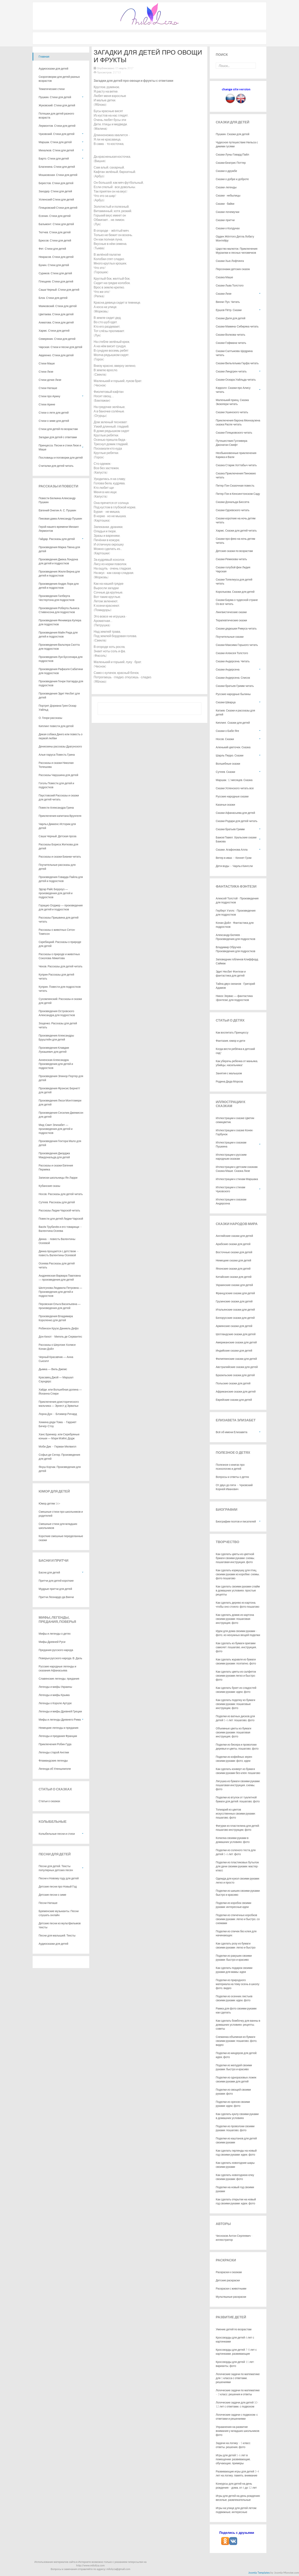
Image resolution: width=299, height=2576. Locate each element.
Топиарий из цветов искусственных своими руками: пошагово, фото (236, 1813)
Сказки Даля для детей (230, 318)
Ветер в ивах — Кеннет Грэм (233, 857)
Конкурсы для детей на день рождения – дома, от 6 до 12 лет (236, 2485)
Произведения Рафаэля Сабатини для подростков (61, 671)
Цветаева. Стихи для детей (56, 314)
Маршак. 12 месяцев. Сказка (234, 780)
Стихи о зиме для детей (54, 420)
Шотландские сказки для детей (236, 1334)
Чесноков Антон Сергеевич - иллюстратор (234, 2237)
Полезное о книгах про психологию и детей (230, 1466)
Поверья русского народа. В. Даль (60, 1658)
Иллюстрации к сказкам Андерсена (231, 1201)
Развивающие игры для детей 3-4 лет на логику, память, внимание (237, 2473)
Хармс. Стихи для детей (54, 330)
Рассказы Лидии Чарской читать (59, 1210)
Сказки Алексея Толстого (232, 653)
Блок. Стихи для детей (53, 297)
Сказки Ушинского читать (232, 412)
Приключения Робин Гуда (55, 1744)
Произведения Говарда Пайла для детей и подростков (61, 879)
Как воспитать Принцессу (232, 1032)
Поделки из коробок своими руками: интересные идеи (233, 1905)
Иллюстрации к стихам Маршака (237, 1179)
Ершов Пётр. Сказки (229, 310)
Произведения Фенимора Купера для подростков (60, 622)
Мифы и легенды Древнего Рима (60, 1719)
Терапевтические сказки (231, 620)
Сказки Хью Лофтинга (230, 260)
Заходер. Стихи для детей (55, 191)
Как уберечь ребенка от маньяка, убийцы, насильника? (237, 1063)
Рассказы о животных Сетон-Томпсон (57, 931)
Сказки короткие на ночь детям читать (235, 520)
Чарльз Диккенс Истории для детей (57, 826)
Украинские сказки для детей (234, 1285)
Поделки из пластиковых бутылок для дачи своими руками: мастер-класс (237, 1866)
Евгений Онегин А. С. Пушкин (57, 510)
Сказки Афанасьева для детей (235, 812)
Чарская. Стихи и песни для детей (60, 347)
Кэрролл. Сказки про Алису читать (233, 389)
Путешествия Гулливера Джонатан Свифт (231, 442)
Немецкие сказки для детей (233, 1260)
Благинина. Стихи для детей (57, 166)
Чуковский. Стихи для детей (56, 134)
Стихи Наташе (48, 388)
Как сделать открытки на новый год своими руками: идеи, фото (236, 2201)
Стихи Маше (47, 363)
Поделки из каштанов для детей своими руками (236, 2140)
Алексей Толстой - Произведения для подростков (237, 900)
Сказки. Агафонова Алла (232, 849)
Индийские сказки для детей (234, 1350)
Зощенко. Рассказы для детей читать (58, 1025)
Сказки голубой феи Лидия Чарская (233, 569)
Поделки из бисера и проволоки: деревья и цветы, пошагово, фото (237, 1746)
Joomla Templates (259, 2572)
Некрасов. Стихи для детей (56, 256)
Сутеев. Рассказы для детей (57, 1202)
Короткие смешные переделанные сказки (61, 1538)
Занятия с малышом (229, 1073)
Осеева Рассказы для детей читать (57, 1265)
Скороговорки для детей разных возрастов (59, 78)
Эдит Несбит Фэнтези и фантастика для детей (231, 973)
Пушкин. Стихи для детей (55, 97)
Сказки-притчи (225, 220)
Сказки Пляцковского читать (234, 432)
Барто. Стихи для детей (54, 158)
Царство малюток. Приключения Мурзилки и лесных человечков (236, 250)
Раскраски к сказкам (229, 2272)
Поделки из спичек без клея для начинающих (236, 1933)
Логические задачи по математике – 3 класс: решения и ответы (238, 2392)
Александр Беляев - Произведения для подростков (235, 937)
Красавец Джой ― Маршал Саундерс (56, 1379)
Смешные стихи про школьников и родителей (61, 1513)
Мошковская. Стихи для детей (58, 175)
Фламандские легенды (53, 1760)
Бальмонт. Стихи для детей (56, 224)
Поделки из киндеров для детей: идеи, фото (236, 2055)
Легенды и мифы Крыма (54, 1695)
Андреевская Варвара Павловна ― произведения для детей (60, 1277)
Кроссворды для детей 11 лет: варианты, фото (235, 2363)
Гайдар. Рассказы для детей (57, 539)
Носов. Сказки (225, 739)
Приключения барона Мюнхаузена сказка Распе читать (238, 422)
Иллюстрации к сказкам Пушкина (231, 1144)
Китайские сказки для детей (233, 1276)
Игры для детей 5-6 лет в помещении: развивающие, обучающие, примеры (233, 2459)
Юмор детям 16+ (49, 1503)
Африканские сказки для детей (236, 1391)
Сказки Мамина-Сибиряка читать (237, 326)
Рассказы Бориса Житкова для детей (58, 846)
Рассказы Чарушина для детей (58, 775)
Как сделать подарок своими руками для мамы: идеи (234, 1969)
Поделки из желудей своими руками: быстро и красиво (234, 2067)
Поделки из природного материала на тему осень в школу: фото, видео (238, 1984)
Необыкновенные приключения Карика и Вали (236, 455)
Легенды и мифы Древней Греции (60, 1711)
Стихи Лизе (46, 371)
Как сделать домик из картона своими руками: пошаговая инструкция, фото (235, 1618)
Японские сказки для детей (233, 1268)
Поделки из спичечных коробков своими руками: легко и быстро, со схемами (238, 1919)
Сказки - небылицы (228, 195)
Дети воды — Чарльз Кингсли (234, 866)
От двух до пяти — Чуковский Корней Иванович (234, 1487)
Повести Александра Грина (56, 807)
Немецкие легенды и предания (58, 1727)
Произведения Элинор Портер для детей (61, 1078)
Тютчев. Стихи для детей (55, 232)
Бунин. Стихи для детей (54, 265)
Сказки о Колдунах (228, 228)
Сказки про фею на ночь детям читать (235, 540)
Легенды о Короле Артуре (55, 1703)
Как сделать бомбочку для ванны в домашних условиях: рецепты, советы (238, 2024)
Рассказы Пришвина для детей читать (58, 919)
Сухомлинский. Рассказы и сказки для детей (60, 1001)
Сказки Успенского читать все (235, 788)
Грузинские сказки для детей (234, 1301)
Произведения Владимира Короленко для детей (56, 1318)
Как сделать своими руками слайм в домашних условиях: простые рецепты (238, 1590)
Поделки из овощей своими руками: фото (233, 2091)
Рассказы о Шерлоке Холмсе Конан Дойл (57, 1346)
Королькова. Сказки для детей (235, 591)
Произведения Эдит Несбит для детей (59, 695)
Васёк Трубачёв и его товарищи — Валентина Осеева (60, 1228)
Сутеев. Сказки (225, 771)
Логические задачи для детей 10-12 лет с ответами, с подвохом (237, 2404)
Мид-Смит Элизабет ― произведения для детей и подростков (55, 1128)
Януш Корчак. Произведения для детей (60, 1469)
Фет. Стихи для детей (52, 248)
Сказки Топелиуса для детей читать (234, 581)
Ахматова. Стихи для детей (56, 322)
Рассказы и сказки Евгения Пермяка (56, 1167)
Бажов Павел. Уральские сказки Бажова (236, 839)
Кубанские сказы (49, 1185)
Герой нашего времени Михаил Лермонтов (59, 528)
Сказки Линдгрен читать (231, 371)
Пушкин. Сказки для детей (232, 134)
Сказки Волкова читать (230, 334)
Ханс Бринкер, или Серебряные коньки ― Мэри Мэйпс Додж (59, 1436)
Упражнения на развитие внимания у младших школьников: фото (238, 2430)
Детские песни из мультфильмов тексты (60, 1925)
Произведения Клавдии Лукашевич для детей (54, 1049)
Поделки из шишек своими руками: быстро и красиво (238, 1892)
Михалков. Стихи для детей (56, 150)
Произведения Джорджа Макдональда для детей (54, 1155)
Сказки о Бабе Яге (227, 730)
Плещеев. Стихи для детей (56, 281)
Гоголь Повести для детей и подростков (56, 785)
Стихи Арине (47, 404)
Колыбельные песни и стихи (57, 1833)
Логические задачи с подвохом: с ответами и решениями (237, 2416)
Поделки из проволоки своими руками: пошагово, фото (235, 2128)
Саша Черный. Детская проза (57, 836)
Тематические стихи (52, 89)
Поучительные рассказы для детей (57, 866)
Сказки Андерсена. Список (233, 677)
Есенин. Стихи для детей (55, 215)
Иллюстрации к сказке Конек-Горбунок (235, 1132)
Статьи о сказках (49, 1801)
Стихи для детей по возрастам (58, 429)
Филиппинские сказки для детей (236, 1358)
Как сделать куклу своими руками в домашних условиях (237, 2116)
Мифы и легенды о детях (55, 1633)
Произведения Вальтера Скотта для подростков (59, 646)
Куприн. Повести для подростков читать (60, 988)
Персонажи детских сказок (233, 269)
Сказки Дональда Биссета (232, 502)
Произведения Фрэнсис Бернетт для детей (59, 1090)
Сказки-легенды (226, 187)
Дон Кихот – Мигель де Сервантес (60, 1336)
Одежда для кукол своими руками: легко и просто (238, 1880)
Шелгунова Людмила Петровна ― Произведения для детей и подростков (60, 1291)
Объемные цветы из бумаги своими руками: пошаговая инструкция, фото (233, 1732)
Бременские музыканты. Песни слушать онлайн (59, 1913)
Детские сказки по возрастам (234, 551)
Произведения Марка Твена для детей (59, 549)
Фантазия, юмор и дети (230, 1040)
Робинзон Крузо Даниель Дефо (59, 1328)
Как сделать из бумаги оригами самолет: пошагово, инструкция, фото (236, 1647)
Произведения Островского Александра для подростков (57, 1013)
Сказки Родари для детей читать (236, 821)
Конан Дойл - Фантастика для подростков (235, 924)
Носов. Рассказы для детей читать (61, 1194)
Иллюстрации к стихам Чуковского (230, 1189)
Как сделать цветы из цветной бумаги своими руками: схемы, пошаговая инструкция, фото (235, 1558)
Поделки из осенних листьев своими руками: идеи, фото (234, 1998)
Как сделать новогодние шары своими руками (235, 2164)
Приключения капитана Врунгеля (60, 815)
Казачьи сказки (225, 804)
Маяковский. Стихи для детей (58, 306)
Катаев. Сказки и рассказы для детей (235, 712)
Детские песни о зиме (52, 1894)
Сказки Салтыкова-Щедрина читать (234, 353)
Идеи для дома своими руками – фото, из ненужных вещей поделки (238, 1633)
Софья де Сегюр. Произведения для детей (59, 1456)
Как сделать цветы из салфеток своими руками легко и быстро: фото (236, 1675)
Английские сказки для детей (234, 1235)
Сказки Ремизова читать (231, 559)
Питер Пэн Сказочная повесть (235, 485)
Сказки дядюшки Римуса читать (236, 628)
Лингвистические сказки (231, 612)
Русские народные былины (233, 694)
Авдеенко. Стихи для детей (56, 355)
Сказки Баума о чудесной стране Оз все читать (237, 602)
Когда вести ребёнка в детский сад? (235, 1051)
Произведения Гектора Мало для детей (60, 1143)
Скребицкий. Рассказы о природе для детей (60, 944)
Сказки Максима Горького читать (237, 644)
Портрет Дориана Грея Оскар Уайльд (57, 707)
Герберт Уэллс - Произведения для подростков (236, 912)
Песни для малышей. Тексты (57, 1935)
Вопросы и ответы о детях (232, 1477)
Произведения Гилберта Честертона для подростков (56, 598)
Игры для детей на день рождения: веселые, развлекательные (238, 2497)
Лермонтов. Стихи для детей (57, 125)
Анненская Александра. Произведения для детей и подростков (56, 1064)
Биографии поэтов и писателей (236, 1521)
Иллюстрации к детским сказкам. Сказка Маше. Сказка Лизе (237, 1168)
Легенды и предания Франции (58, 1736)
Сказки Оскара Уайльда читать (236, 379)
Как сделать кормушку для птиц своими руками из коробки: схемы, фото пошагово (238, 1574)
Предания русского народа (56, 1650)
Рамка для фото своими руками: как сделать (236, 2010)
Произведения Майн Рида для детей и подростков (58, 634)
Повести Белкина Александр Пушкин (57, 500)
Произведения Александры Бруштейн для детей (56, 1037)
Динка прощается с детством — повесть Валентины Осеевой (59, 1253)
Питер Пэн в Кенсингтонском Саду (238, 493)
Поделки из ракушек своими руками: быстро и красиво (234, 1957)
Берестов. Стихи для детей (56, 183)
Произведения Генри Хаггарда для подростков (61, 683)
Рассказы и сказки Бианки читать (60, 856)
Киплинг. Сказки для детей (233, 722)
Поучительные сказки (230, 636)
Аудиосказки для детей (53, 68)
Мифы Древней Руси (52, 1641)
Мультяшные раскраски (231, 2296)
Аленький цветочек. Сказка (233, 747)
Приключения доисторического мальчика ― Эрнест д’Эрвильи (59, 1403)
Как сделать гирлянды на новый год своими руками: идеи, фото (236, 2152)
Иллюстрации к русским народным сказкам (231, 1156)
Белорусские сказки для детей (235, 1317)
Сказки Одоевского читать (232, 510)
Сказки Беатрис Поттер (231, 162)
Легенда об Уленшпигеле (55, 1768)
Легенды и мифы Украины (55, 1686)
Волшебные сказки (228, 763)
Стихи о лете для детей (54, 412)
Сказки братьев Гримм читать (235, 685)
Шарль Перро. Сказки (229, 755)
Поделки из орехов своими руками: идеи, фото (233, 2103)
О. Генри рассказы (50, 717)
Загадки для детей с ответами (58, 437)
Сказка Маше (224, 277)
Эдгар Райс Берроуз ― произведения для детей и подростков (55, 893)
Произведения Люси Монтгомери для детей (60, 1102)
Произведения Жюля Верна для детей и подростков (59, 573)
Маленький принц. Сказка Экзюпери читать (232, 402)
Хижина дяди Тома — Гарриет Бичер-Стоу (57, 1424)
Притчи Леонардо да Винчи (56, 1597)
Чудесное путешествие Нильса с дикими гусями (237, 144)
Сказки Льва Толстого (230, 285)
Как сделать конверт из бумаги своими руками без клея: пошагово (238, 1771)
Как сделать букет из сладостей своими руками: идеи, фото (236, 1689)
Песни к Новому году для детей (59, 1878)
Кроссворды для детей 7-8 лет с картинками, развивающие (236, 2351)
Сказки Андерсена (228, 669)
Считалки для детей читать (56, 465)
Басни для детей (49, 1572)
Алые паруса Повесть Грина (57, 754)
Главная (44, 56)
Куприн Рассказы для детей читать (56, 976)
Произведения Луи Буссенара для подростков (60, 658)
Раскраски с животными (231, 2288)
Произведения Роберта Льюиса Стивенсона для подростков (59, 610)
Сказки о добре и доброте (232, 179)
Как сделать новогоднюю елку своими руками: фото (235, 2177)
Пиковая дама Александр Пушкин (60, 518)
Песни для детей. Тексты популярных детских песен (56, 1868)
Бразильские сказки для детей (235, 1375)
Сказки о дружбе (226, 171)
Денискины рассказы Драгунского (60, 746)
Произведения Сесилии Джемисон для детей (61, 1114)
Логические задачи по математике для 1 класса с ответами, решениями (238, 2378)
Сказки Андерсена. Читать (233, 661)
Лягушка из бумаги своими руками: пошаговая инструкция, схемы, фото (238, 1785)
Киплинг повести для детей (56, 726)
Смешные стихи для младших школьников (58, 1525)
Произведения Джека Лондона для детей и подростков (58, 561)
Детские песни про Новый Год (58, 1886)
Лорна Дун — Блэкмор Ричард (58, 1414)
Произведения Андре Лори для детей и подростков (59, 585)
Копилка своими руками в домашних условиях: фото (233, 1840)
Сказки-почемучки (227, 212)
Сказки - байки (225, 203)
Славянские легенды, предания (59, 1678)
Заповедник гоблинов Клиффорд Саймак (237, 961)
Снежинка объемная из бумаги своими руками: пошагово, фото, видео (236, 2040)
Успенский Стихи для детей (56, 199)
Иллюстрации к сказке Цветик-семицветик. (235, 1120)
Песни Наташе (48, 1903)
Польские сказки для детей (233, 1383)
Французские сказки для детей (235, 1293)
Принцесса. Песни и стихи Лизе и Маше (60, 447)
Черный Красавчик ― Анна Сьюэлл (56, 1359)
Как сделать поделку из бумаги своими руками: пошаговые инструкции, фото (235, 1704)
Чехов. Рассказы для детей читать (60, 966)
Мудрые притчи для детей (55, 1588)
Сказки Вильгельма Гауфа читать (237, 363)
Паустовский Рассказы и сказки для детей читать (59, 797)
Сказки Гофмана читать (231, 342)
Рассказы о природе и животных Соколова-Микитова (59, 956)
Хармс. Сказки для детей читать (236, 530)
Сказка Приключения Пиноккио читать (236, 475)
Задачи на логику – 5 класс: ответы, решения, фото (233, 2445)
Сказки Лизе (224, 293)
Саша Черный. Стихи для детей (59, 289)
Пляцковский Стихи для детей (58, 207)
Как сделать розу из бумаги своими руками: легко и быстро (236, 1945)
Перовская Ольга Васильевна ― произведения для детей (59, 1306)
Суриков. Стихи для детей (55, 273)
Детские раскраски (228, 2280)
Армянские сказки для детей (234, 1326)
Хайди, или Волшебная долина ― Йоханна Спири (60, 1391)
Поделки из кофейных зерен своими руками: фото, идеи (234, 1758)
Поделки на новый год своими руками (235, 2189)
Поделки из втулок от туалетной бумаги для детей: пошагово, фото (238, 1799)
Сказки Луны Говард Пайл (232, 154)
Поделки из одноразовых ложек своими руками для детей (236, 2079)
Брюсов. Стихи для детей (55, 240)
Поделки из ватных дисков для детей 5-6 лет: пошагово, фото (235, 1718)
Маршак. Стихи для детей (55, 142)
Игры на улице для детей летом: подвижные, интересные (236, 2510)
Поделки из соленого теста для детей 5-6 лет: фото (236, 1852)
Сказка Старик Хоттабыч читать (236, 465)
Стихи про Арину (49, 396)
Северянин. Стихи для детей (57, 338)
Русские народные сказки (232, 796)
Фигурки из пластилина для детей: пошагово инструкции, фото (238, 1827)
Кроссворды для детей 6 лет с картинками (235, 2339)
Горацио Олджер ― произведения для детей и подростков (61, 907)
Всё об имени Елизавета (231, 1432)
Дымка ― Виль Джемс (53, 1369)
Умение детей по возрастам (233, 2329)
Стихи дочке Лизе (50, 379)
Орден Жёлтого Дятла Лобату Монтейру (235, 238)
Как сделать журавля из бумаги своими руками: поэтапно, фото (236, 1661)
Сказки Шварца (226, 702)
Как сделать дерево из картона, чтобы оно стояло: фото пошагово (237, 1604)
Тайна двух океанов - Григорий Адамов (235, 985)
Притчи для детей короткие (56, 1580)
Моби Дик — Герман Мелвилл (57, 1446)
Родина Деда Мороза (229, 1081)
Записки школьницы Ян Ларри (58, 1177)
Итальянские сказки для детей (235, 1309)
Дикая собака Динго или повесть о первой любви (60, 736)
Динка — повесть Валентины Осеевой (57, 1241)
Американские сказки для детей (236, 1342)
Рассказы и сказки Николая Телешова (56, 764)
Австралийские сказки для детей (237, 1367)
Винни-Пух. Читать (228, 301)
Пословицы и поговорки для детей (61, 457)
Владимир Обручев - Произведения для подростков (235, 949)
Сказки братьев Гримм (230, 829)
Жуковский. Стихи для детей (57, 105)
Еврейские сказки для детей (234, 1399)
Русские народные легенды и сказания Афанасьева (57, 1668)
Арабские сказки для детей (233, 1244)
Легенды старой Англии (54, 1752)
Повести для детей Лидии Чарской (61, 1218)
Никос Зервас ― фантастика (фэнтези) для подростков (234, 998)
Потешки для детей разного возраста (56, 115)
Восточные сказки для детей (234, 1252)
